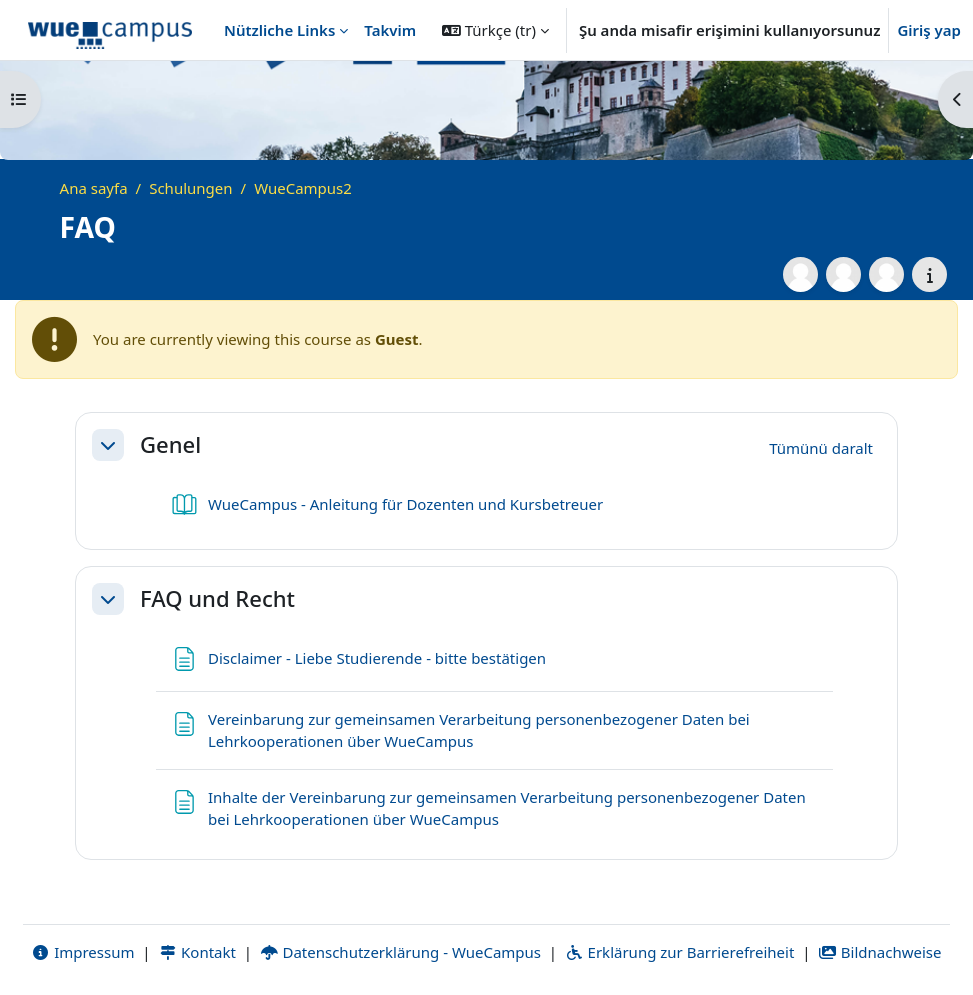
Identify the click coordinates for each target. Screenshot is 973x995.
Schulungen (190, 188)
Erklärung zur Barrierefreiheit (679, 952)
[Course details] (929, 274)
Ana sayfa (94, 188)
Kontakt (197, 952)
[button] (495, 30)
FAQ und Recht (217, 598)
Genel (170, 444)
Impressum (82, 952)
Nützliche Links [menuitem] (279, 30)
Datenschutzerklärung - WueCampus (400, 952)
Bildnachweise (879, 952)
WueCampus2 (303, 188)
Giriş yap (929, 30)
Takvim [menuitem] (390, 30)
